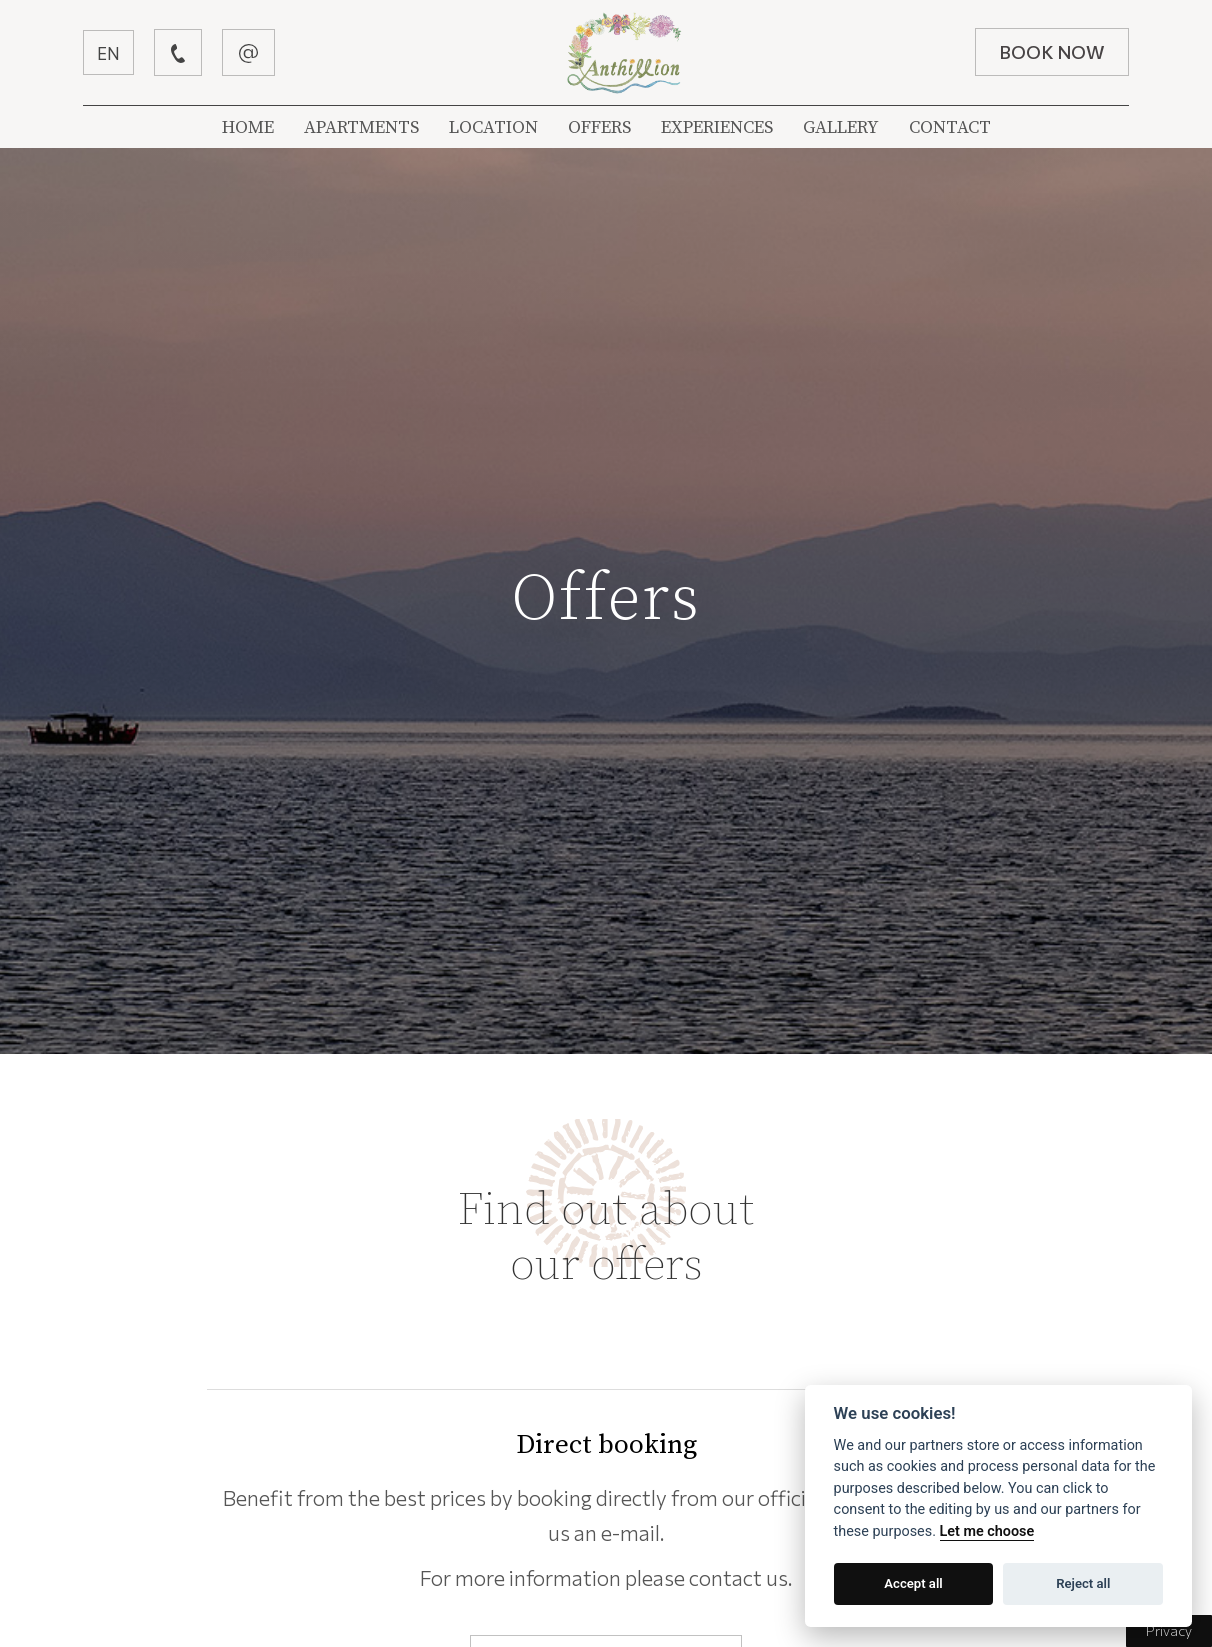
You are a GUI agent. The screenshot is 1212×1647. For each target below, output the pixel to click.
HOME (248, 127)
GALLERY (841, 127)
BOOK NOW (1050, 52)
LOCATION (493, 127)
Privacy (1169, 1630)
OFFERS (599, 127)
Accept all (913, 1583)
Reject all (1083, 1583)
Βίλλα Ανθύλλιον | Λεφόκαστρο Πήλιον (625, 52)
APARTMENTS (361, 127)
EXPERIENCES (717, 127)
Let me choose (987, 1531)
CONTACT (950, 127)
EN (110, 52)
